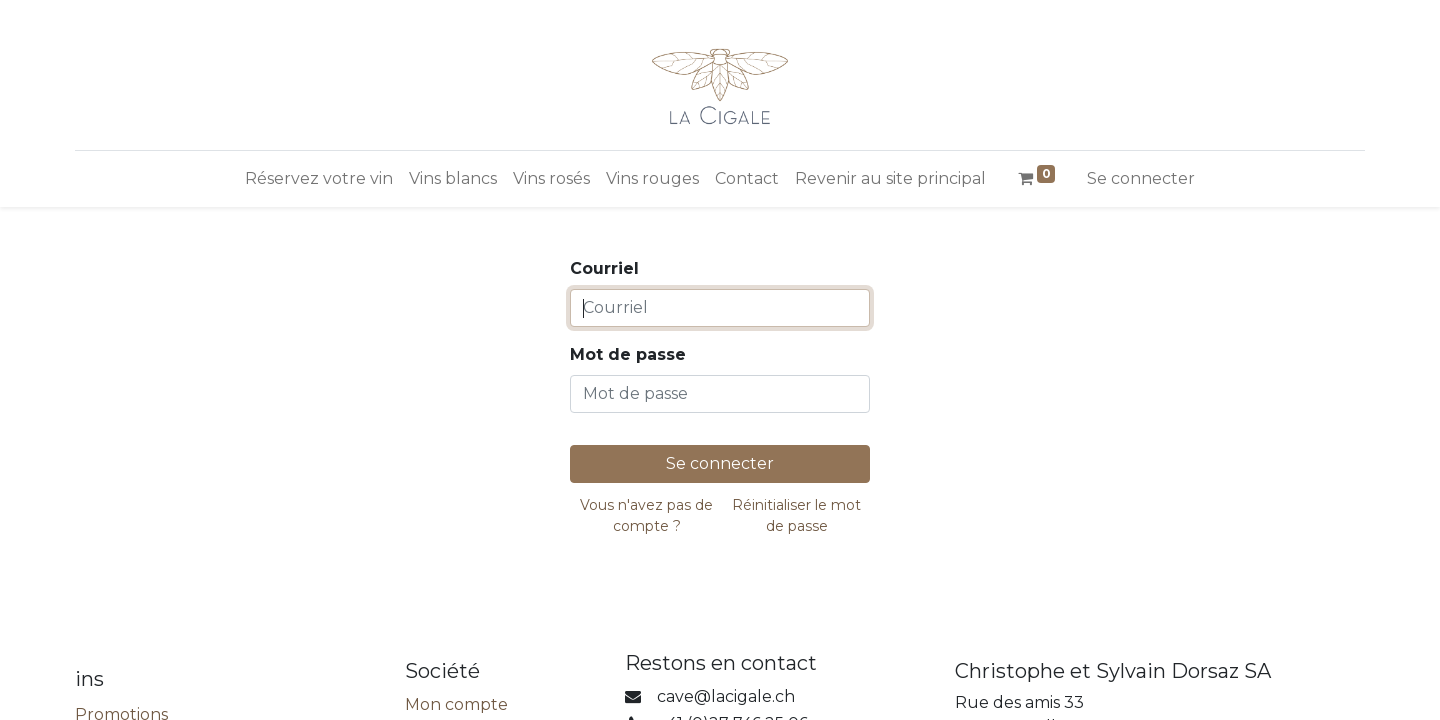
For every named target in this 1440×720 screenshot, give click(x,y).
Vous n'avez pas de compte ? (646, 515)
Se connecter (1141, 178)
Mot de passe (628, 354)
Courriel (604, 268)
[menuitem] (319, 179)
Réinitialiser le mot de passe (796, 515)
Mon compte (456, 704)
